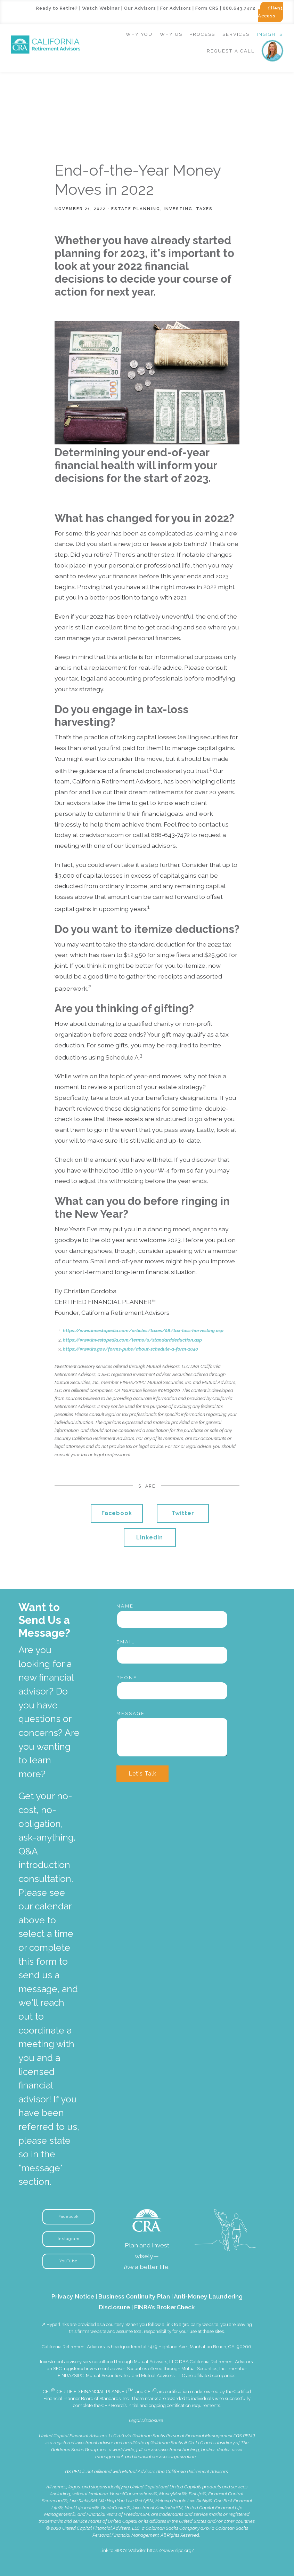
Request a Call (231, 51)
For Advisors (175, 8)
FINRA (64, 2375)
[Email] (172, 1655)
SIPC (79, 2375)
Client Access (270, 12)
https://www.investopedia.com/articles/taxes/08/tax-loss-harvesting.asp (143, 1330)
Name (125, 1606)
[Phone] (172, 1691)
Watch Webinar (101, 8)
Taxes (204, 208)
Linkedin (149, 1537)
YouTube (68, 2261)
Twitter (182, 1513)
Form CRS (207, 8)
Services (236, 34)
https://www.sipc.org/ (170, 2550)
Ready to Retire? (57, 8)
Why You (139, 34)
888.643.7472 (239, 8)
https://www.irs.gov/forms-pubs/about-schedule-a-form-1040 (130, 1349)
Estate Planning (135, 208)
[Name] (172, 1619)
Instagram (69, 2238)
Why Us (171, 34)
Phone (126, 1677)
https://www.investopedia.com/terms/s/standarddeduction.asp (132, 1340)
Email (125, 1641)
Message (130, 1713)
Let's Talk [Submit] (142, 1773)
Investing (178, 208)
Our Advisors (140, 8)
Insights (270, 34)
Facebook (116, 1513)
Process (202, 34)
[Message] (172, 1737)
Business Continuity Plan (134, 2296)
